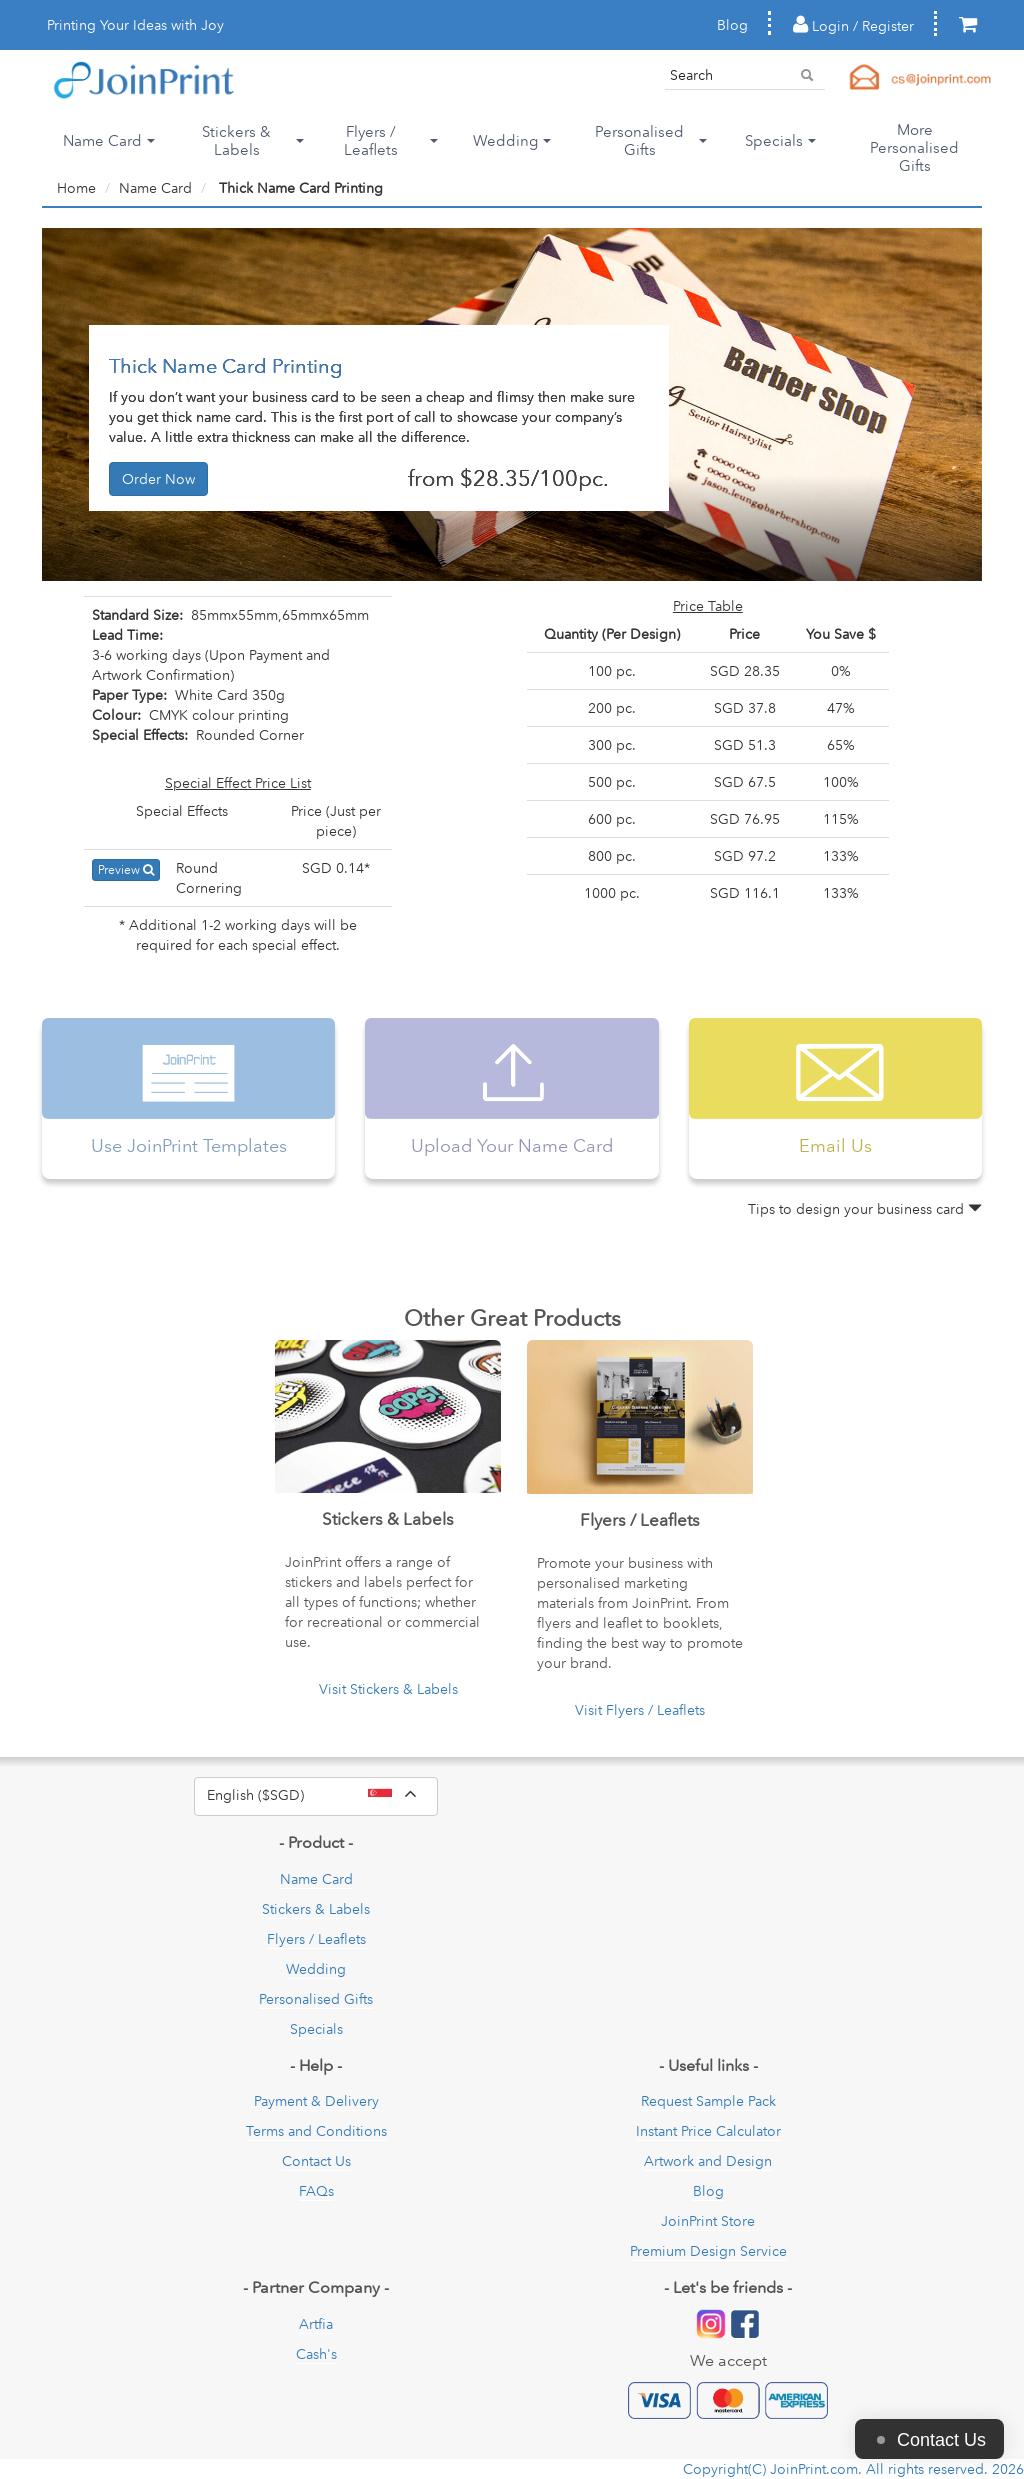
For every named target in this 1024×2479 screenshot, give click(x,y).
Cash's (316, 2354)
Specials (316, 2029)
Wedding (316, 1969)
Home (76, 188)
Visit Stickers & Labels (388, 1689)
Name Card (155, 188)
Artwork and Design (708, 2161)
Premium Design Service (708, 2251)
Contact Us (316, 2161)
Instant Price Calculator (708, 2131)
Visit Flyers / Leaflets (640, 1710)
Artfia (316, 2324)
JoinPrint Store (708, 2221)
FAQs (316, 2191)
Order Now (158, 479)
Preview (126, 869)
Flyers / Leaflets (316, 1939)
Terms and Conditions (316, 2131)
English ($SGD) (322, 1796)
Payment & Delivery (316, 2101)
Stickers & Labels (316, 1909)
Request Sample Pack (708, 2101)
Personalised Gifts (316, 1999)
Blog (732, 25)
